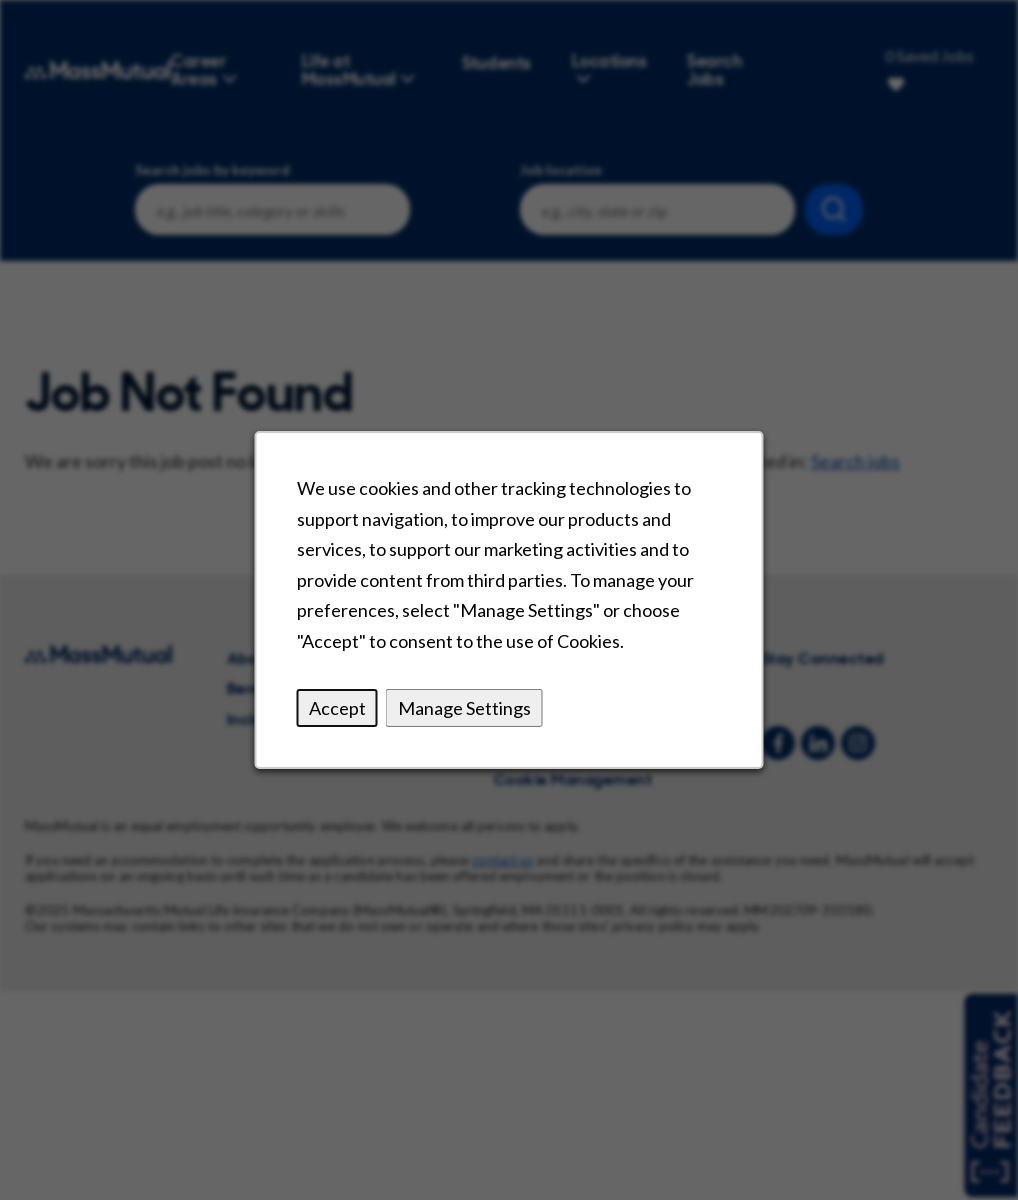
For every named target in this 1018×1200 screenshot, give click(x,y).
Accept (339, 710)
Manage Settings (465, 710)
